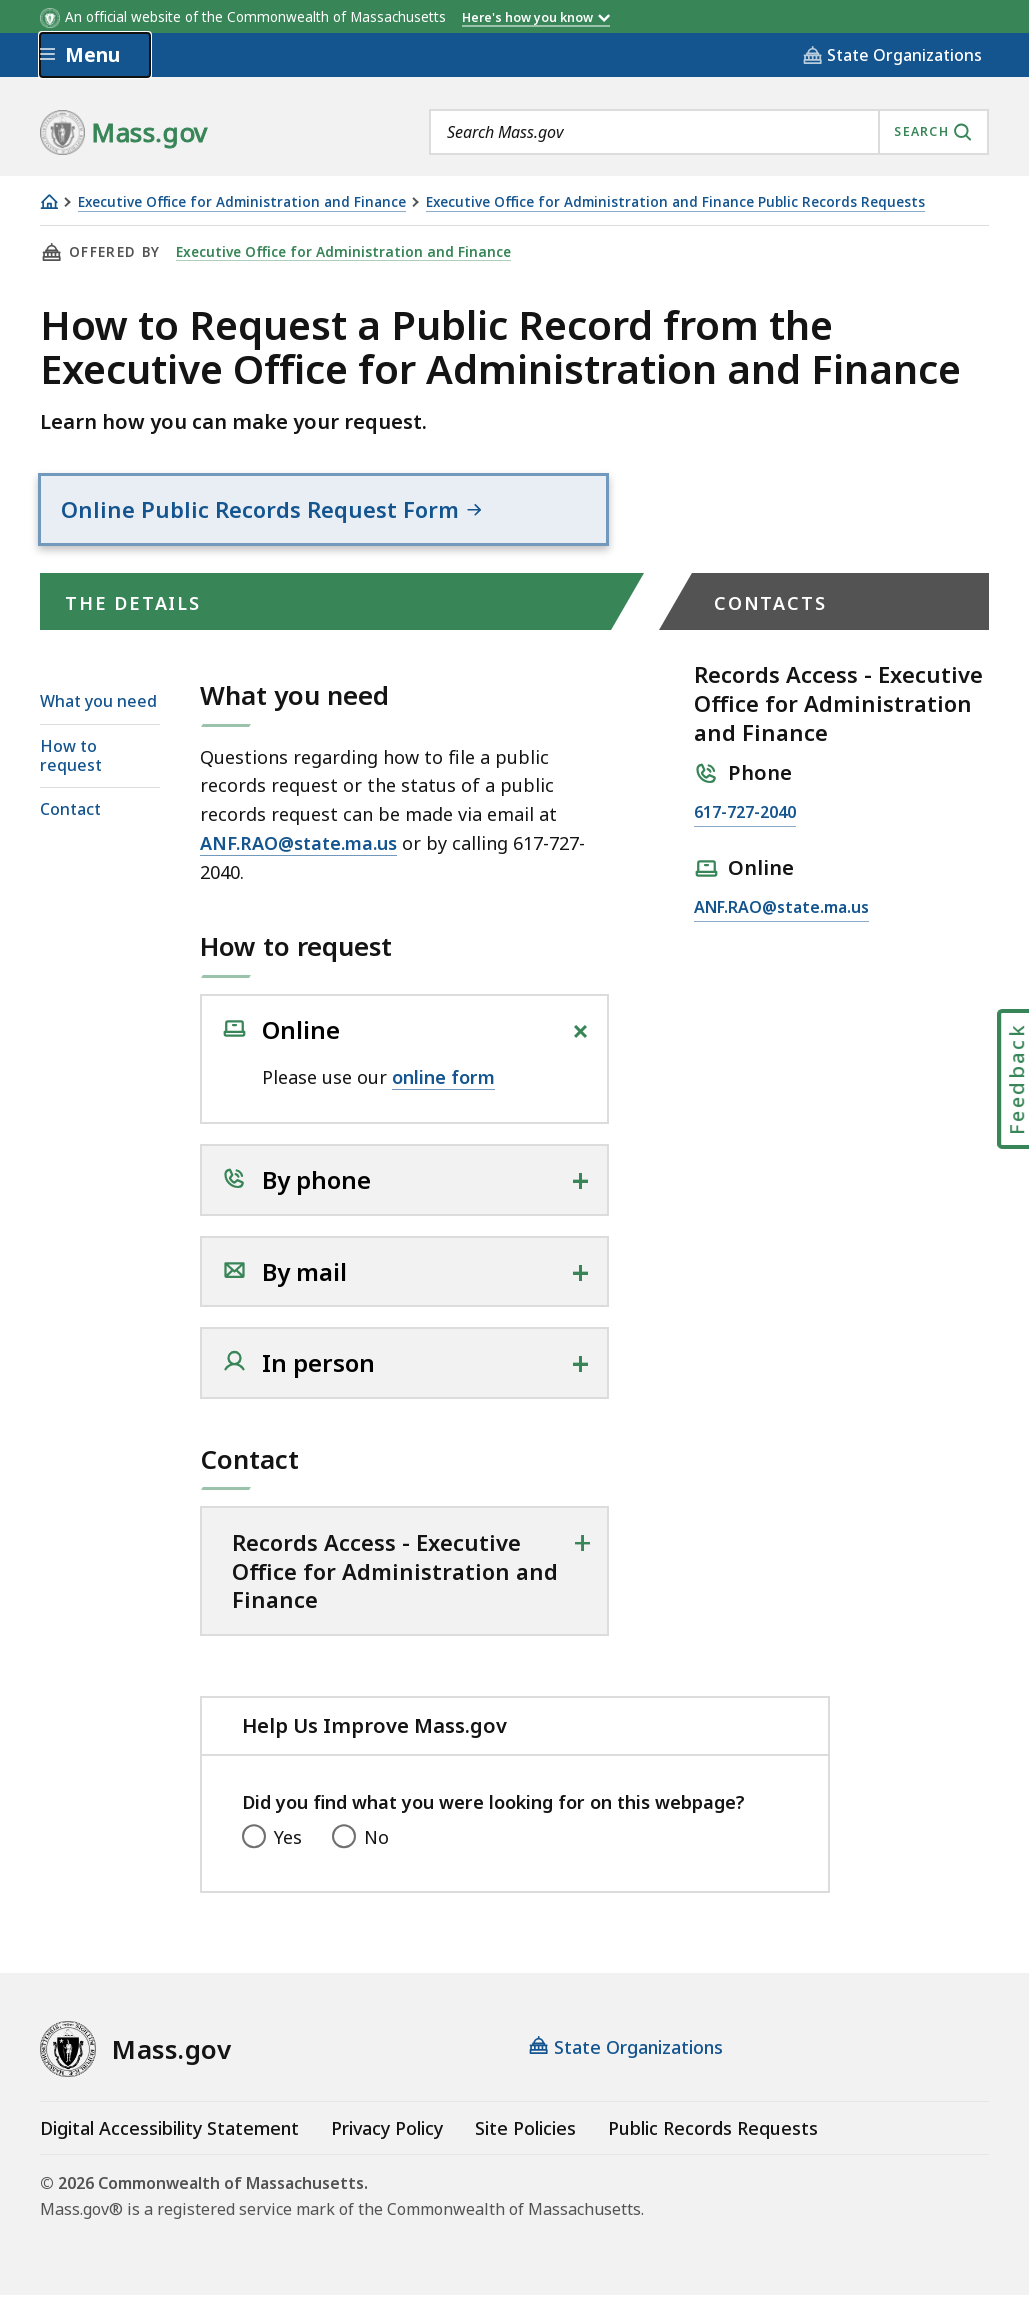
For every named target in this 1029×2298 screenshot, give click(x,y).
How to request (71, 758)
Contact (70, 813)
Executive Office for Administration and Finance (242, 202)
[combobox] (709, 132)
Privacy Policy (387, 2131)
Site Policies (525, 2131)
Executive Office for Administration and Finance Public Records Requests (675, 202)
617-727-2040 (745, 817)
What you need (98, 705)
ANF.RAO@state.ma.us (298, 847)
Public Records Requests (713, 2131)
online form (443, 1081)
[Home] (49, 201)
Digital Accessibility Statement (169, 2131)
